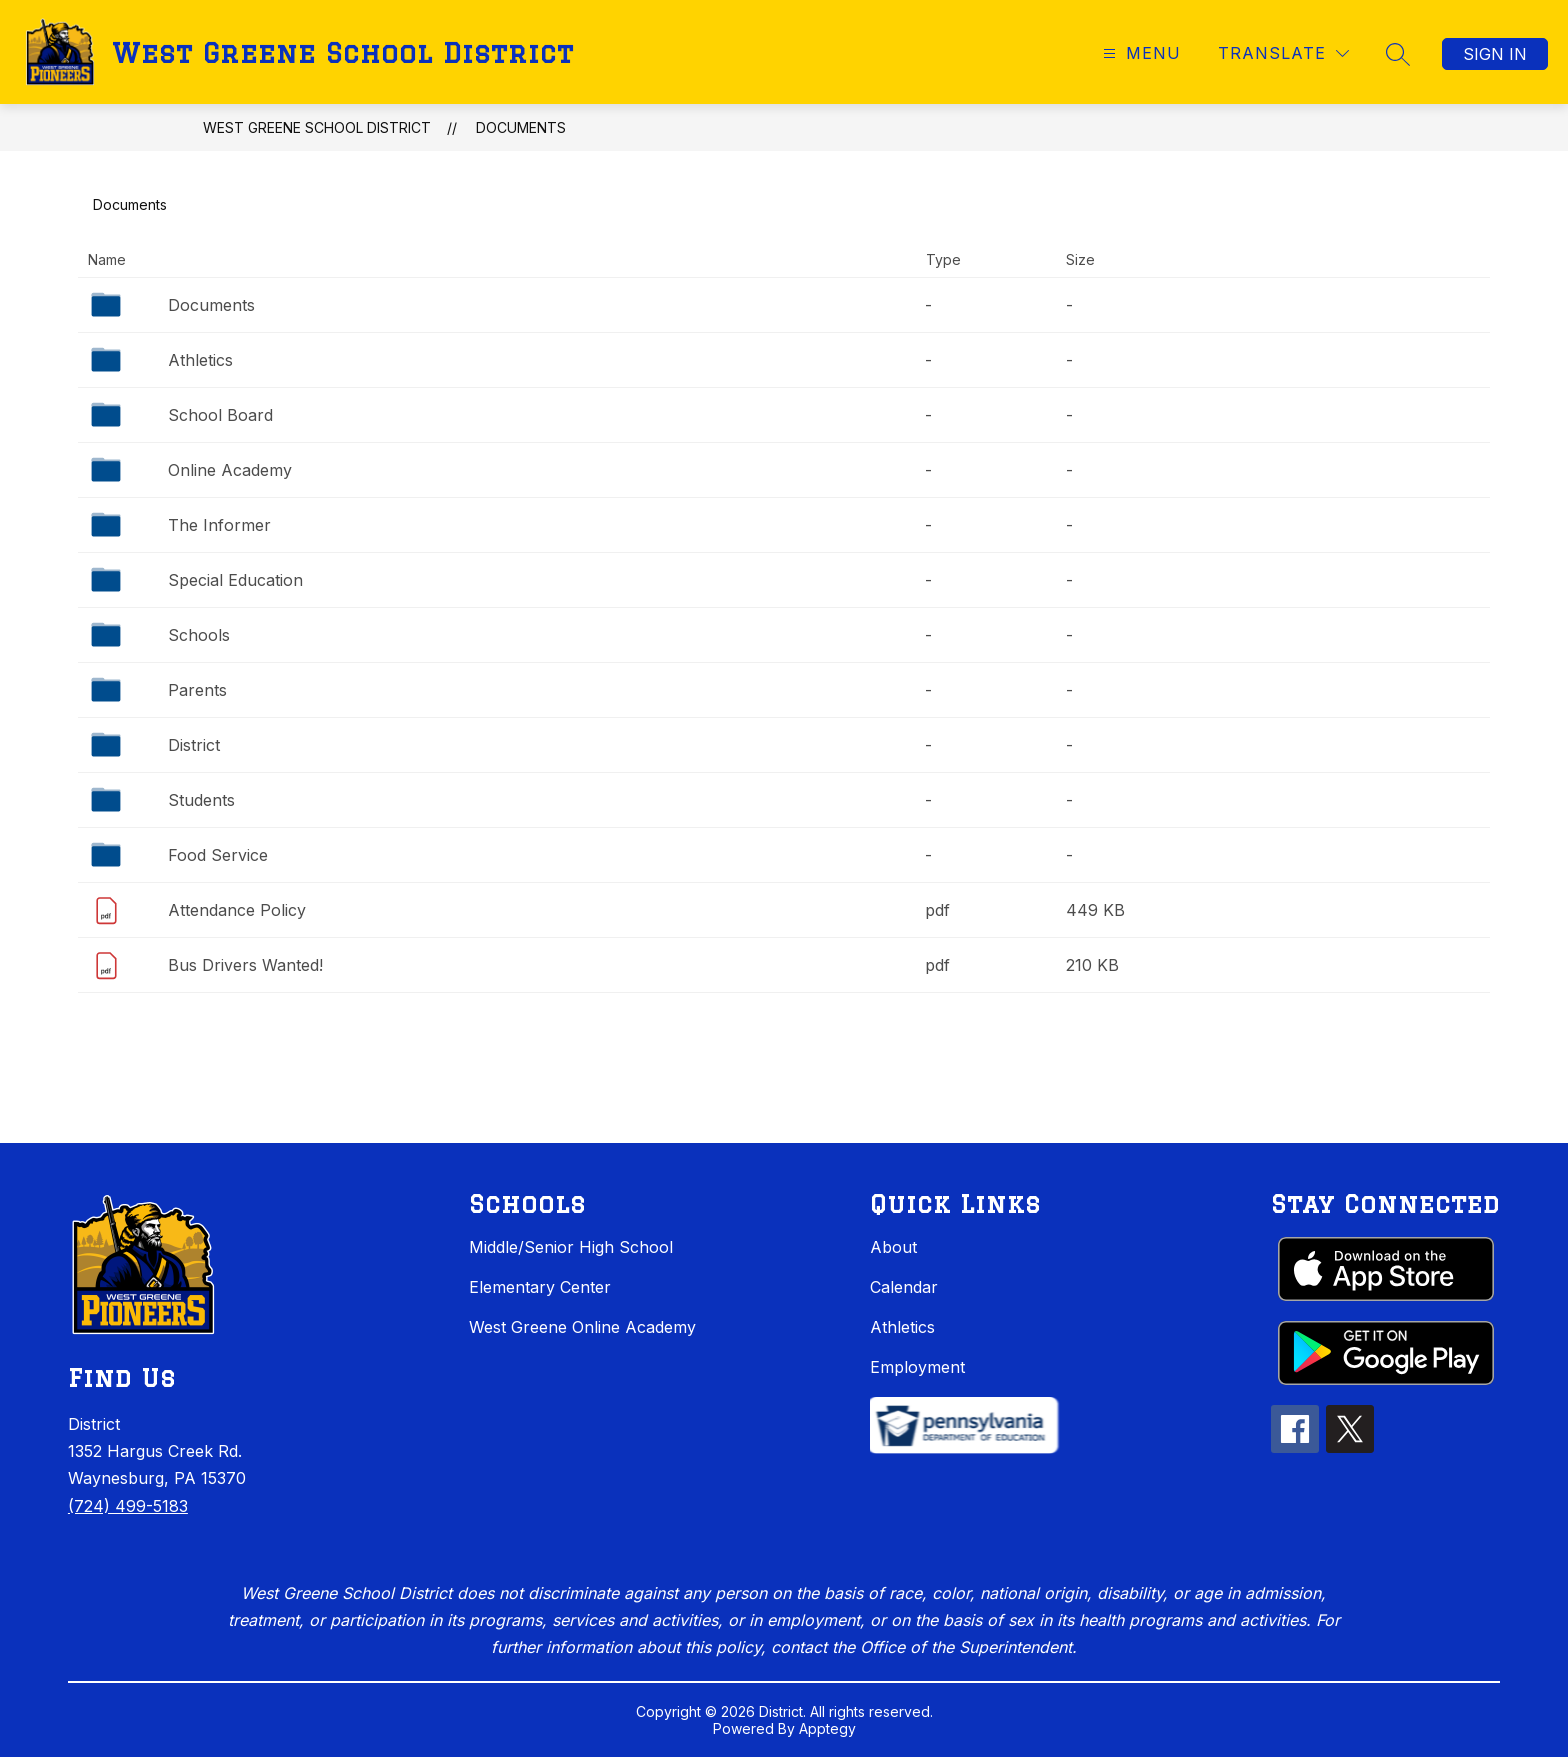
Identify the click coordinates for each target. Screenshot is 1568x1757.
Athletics (200, 360)
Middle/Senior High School (571, 1247)
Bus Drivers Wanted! (245, 965)
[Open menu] (1139, 53)
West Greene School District (317, 127)
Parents (197, 690)
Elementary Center (540, 1287)
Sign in (1495, 54)
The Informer (219, 525)
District (194, 745)
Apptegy (827, 1728)
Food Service (218, 855)
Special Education (235, 580)
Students (201, 800)
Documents (521, 127)
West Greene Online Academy (582, 1327)
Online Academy (230, 470)
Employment (917, 1367)
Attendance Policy (237, 910)
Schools (199, 635)
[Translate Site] (1283, 53)
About (893, 1247)
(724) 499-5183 (128, 1506)
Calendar (904, 1287)
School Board (220, 415)
